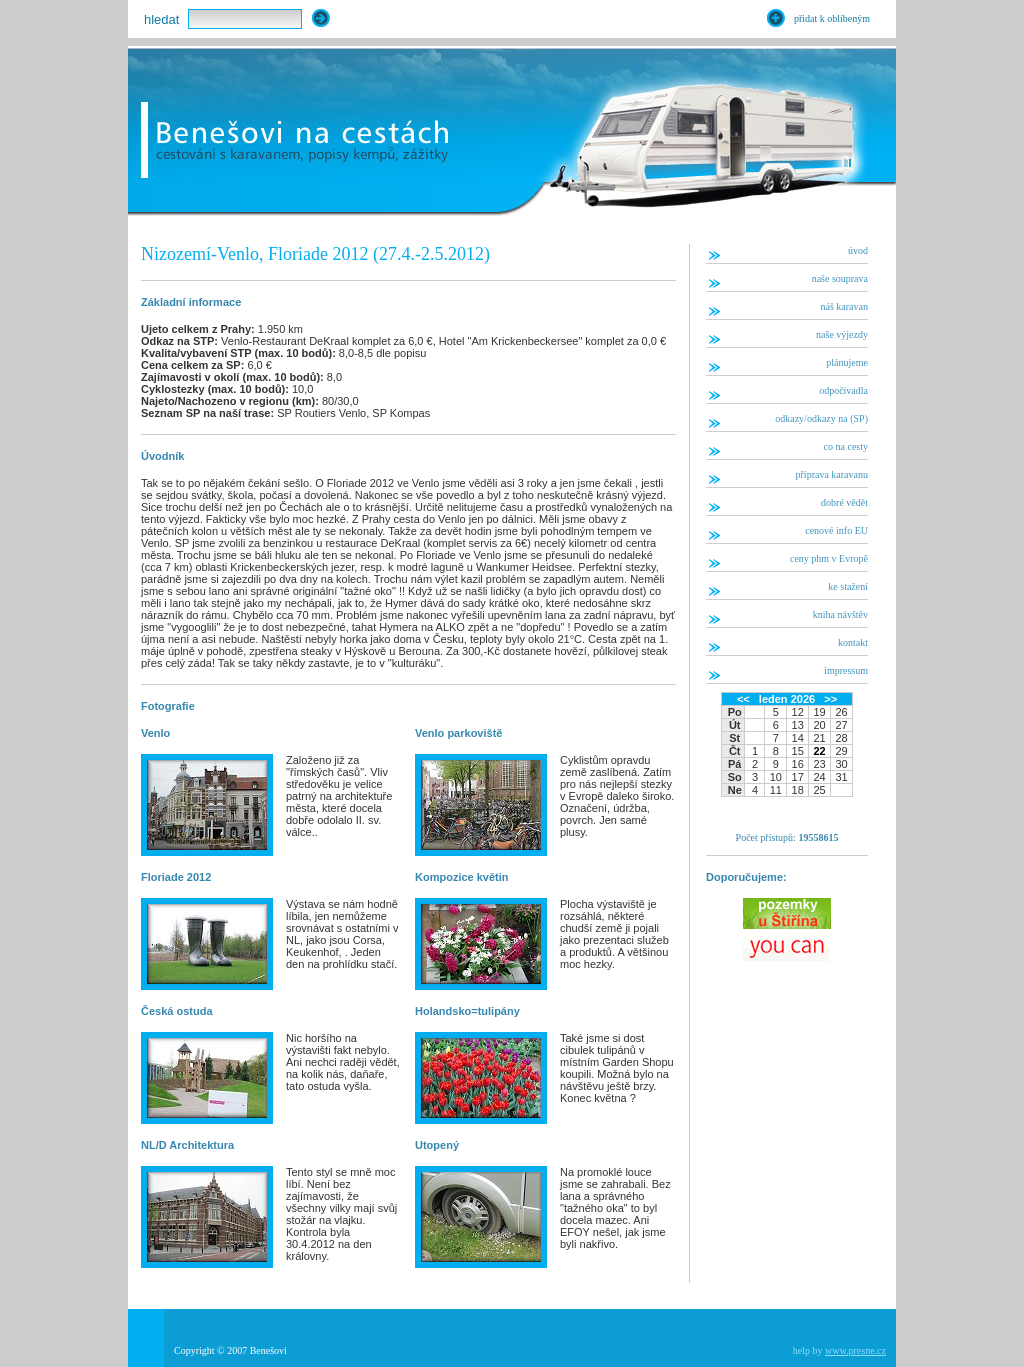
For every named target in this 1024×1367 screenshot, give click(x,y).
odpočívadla (843, 390)
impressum (846, 670)
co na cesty (846, 446)
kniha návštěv (840, 614)
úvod (858, 250)
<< (743, 699)
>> (830, 699)
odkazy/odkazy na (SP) (821, 418)
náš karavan (844, 306)
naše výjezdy (842, 334)
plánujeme (847, 362)
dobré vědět (844, 502)
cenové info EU (836, 530)
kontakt (853, 642)
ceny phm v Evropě (829, 558)
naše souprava (840, 278)
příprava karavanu (832, 474)
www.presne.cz (855, 1350)
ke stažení (848, 586)
